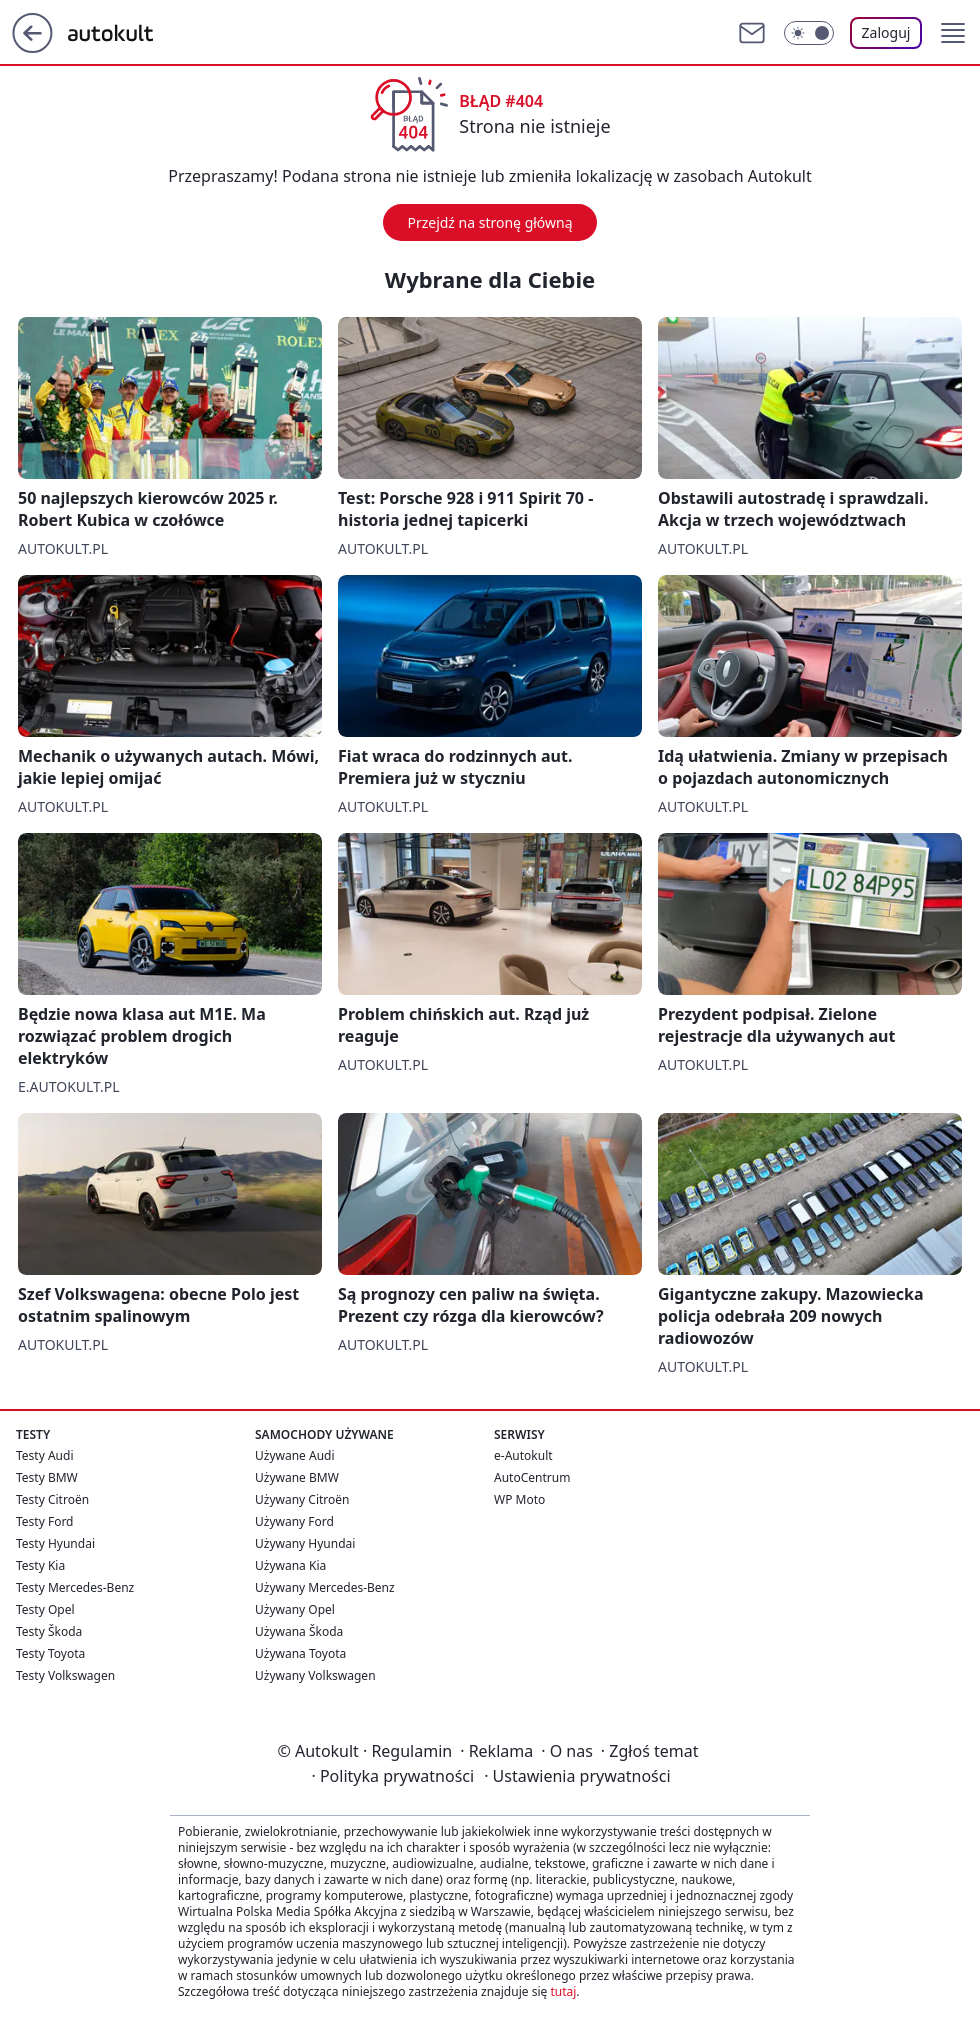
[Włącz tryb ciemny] (809, 33)
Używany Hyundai (305, 1543)
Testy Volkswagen (65, 1675)
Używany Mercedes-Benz (325, 1587)
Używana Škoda (299, 1631)
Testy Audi (44, 1455)
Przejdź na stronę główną (489, 222)
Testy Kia (40, 1565)
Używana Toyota (300, 1653)
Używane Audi (295, 1455)
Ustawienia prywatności (577, 1776)
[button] (953, 33)
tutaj (563, 1991)
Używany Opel (295, 1609)
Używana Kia (290, 1565)
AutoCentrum (532, 1477)
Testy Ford (45, 1521)
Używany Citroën (302, 1499)
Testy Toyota (50, 1653)
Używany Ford (294, 1521)
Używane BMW (297, 1477)
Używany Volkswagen (315, 1675)
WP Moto (519, 1499)
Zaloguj (886, 32)
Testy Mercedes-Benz (75, 1587)
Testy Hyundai (55, 1543)
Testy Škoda (49, 1631)
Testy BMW (47, 1477)
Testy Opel (45, 1609)
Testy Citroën (52, 1499)
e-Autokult (523, 1455)
